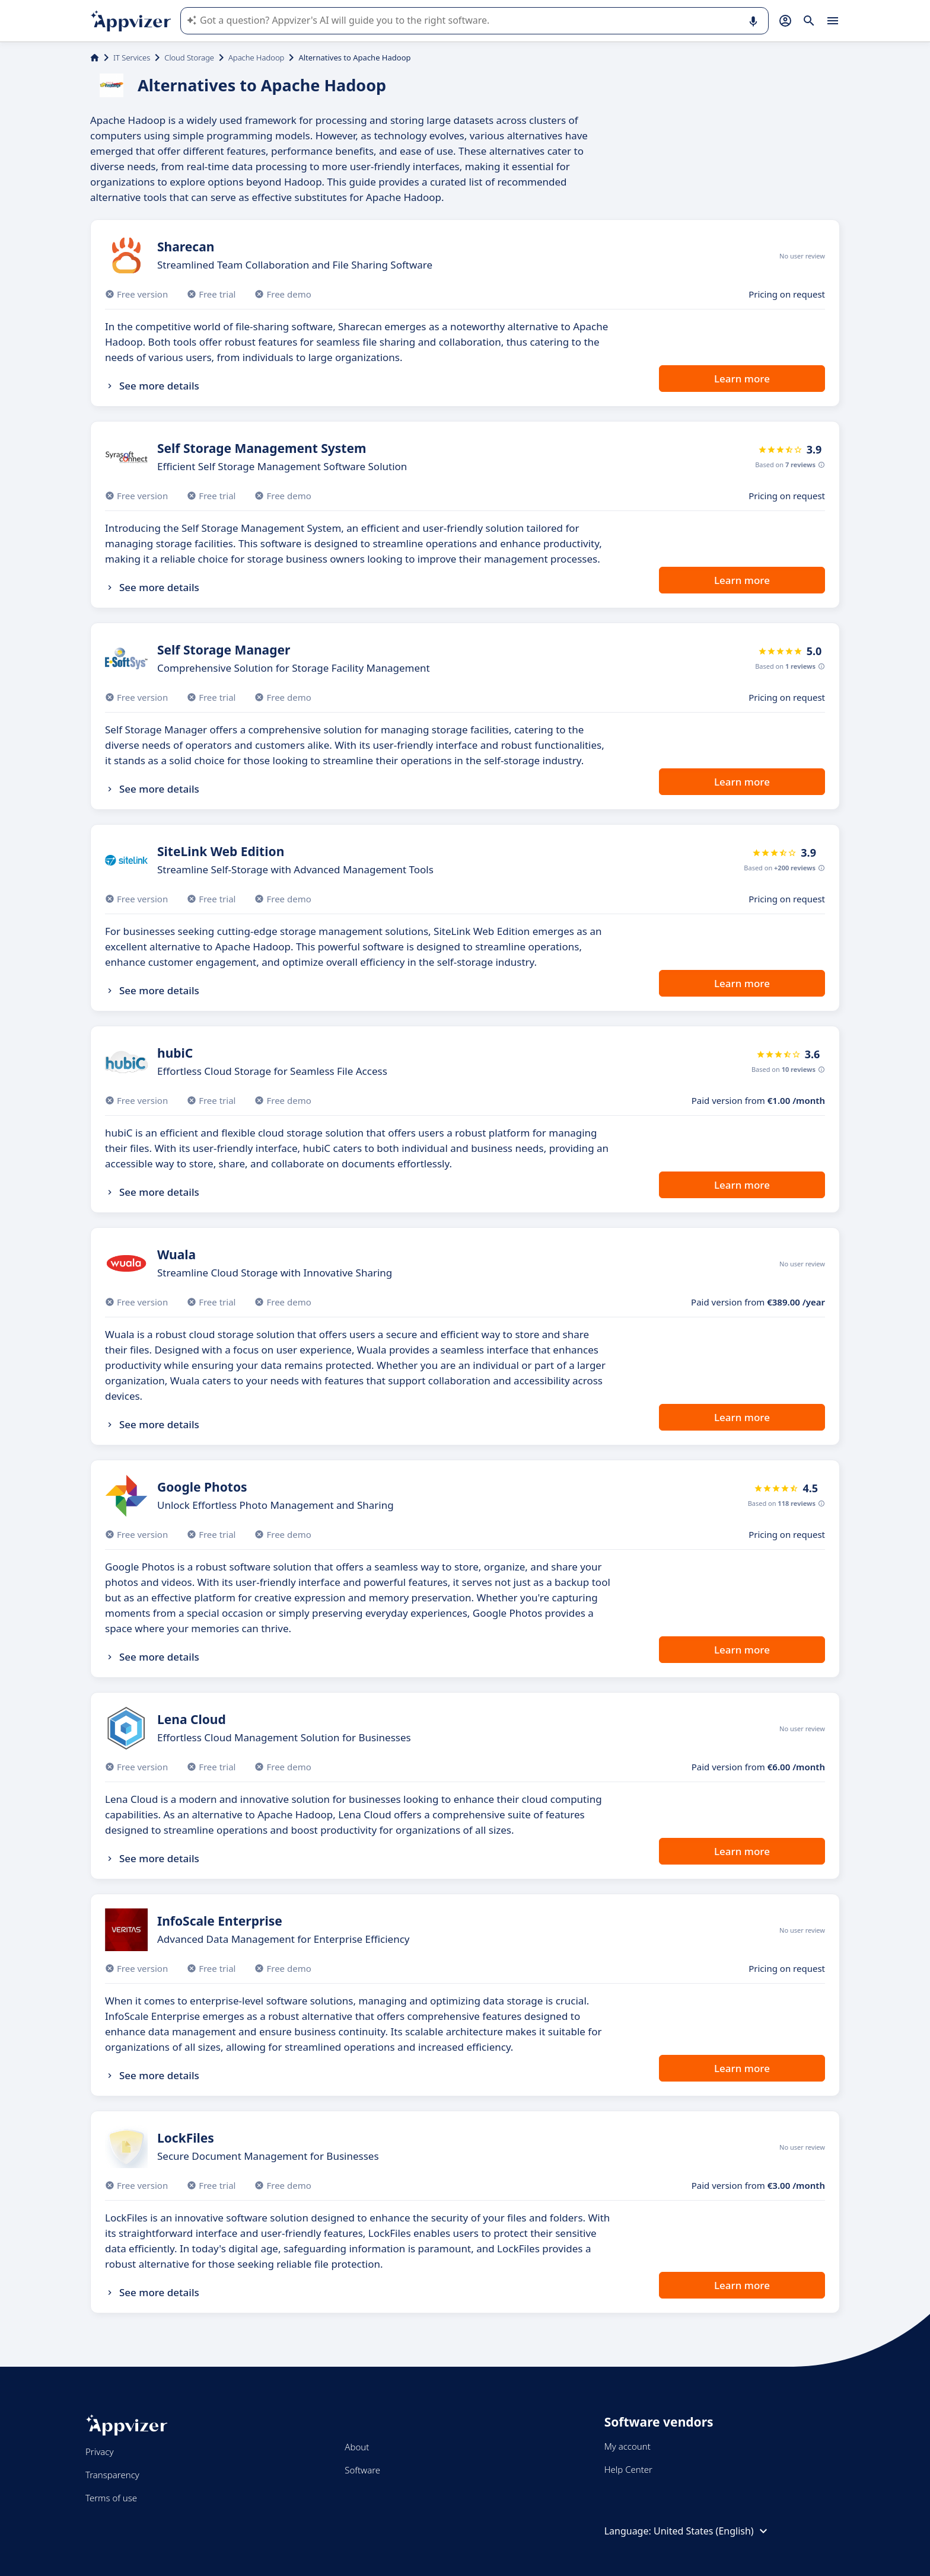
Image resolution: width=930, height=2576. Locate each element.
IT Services (131, 57)
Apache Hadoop (256, 57)
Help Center (628, 2469)
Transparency (112, 2475)
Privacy (99, 2451)
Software (362, 2470)
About (357, 2447)
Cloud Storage (189, 57)
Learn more (742, 378)
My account (627, 2446)
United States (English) (712, 2531)
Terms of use (111, 2498)
